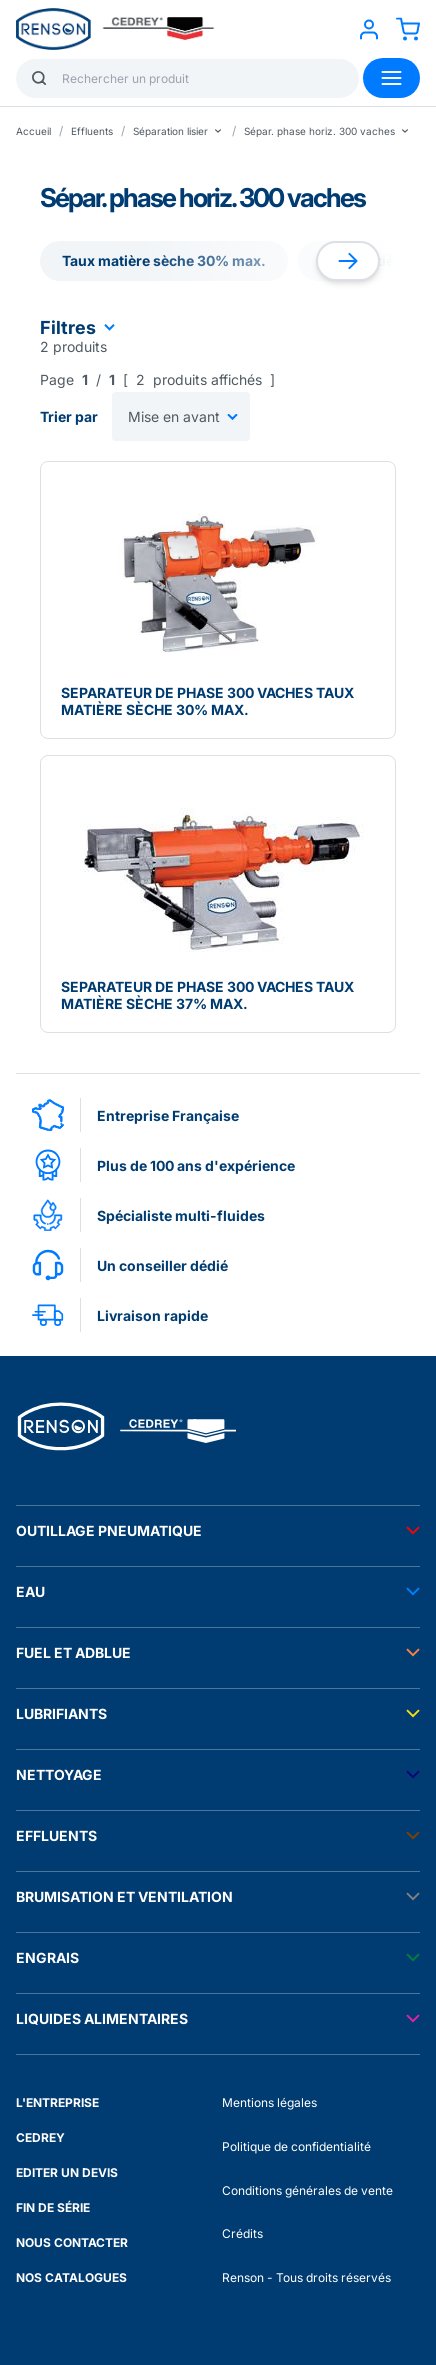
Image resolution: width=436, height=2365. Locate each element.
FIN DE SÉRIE (53, 2207)
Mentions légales (269, 2102)
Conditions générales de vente (307, 2190)
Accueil (33, 131)
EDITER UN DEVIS (67, 2172)
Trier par (69, 416)
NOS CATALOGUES (71, 2277)
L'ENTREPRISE (57, 2102)
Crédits (242, 2233)
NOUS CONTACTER (72, 2242)
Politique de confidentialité (296, 2146)
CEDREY (40, 2137)
